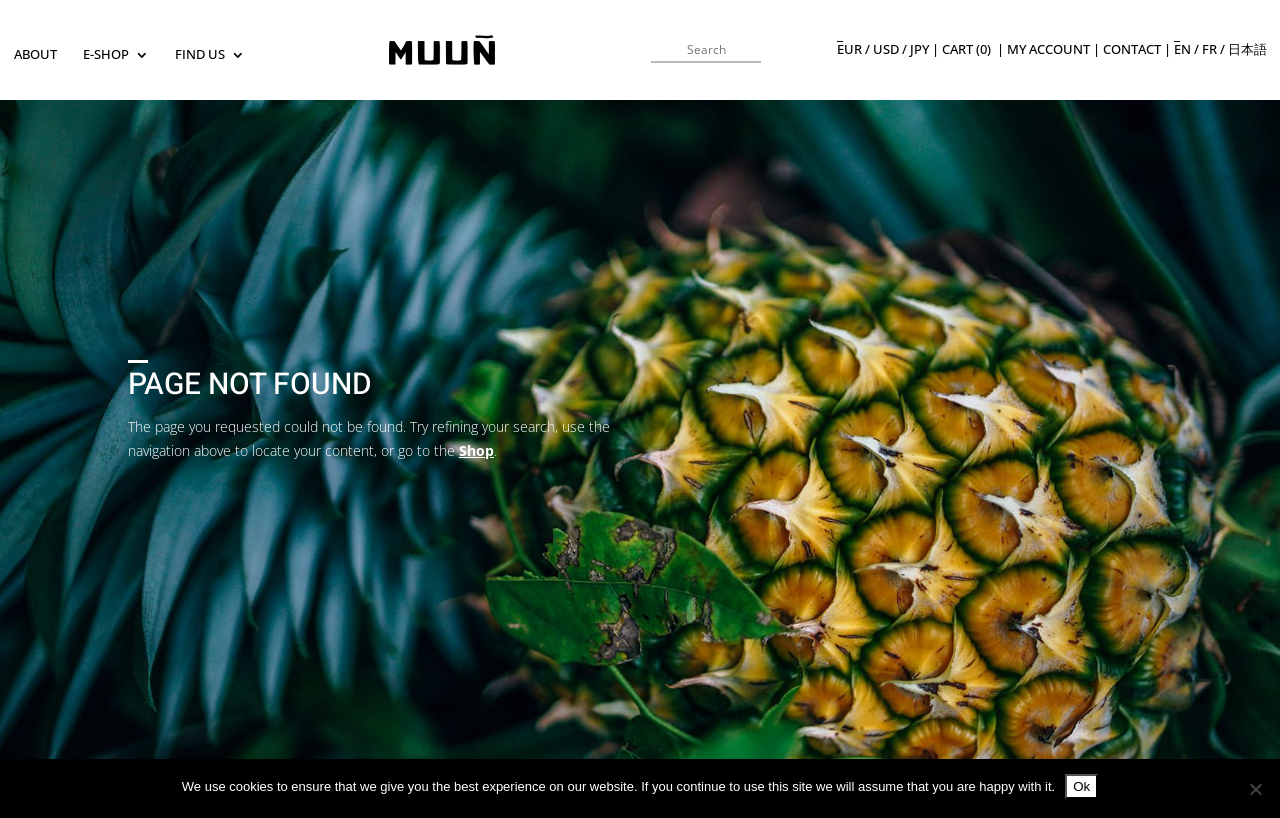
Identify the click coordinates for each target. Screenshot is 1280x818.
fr (1209, 49)
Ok (1081, 786)
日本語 (1247, 49)
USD (886, 49)
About (35, 55)
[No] (1255, 789)
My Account (1048, 49)
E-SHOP (106, 55)
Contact (1132, 49)
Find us (200, 55)
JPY (919, 49)
